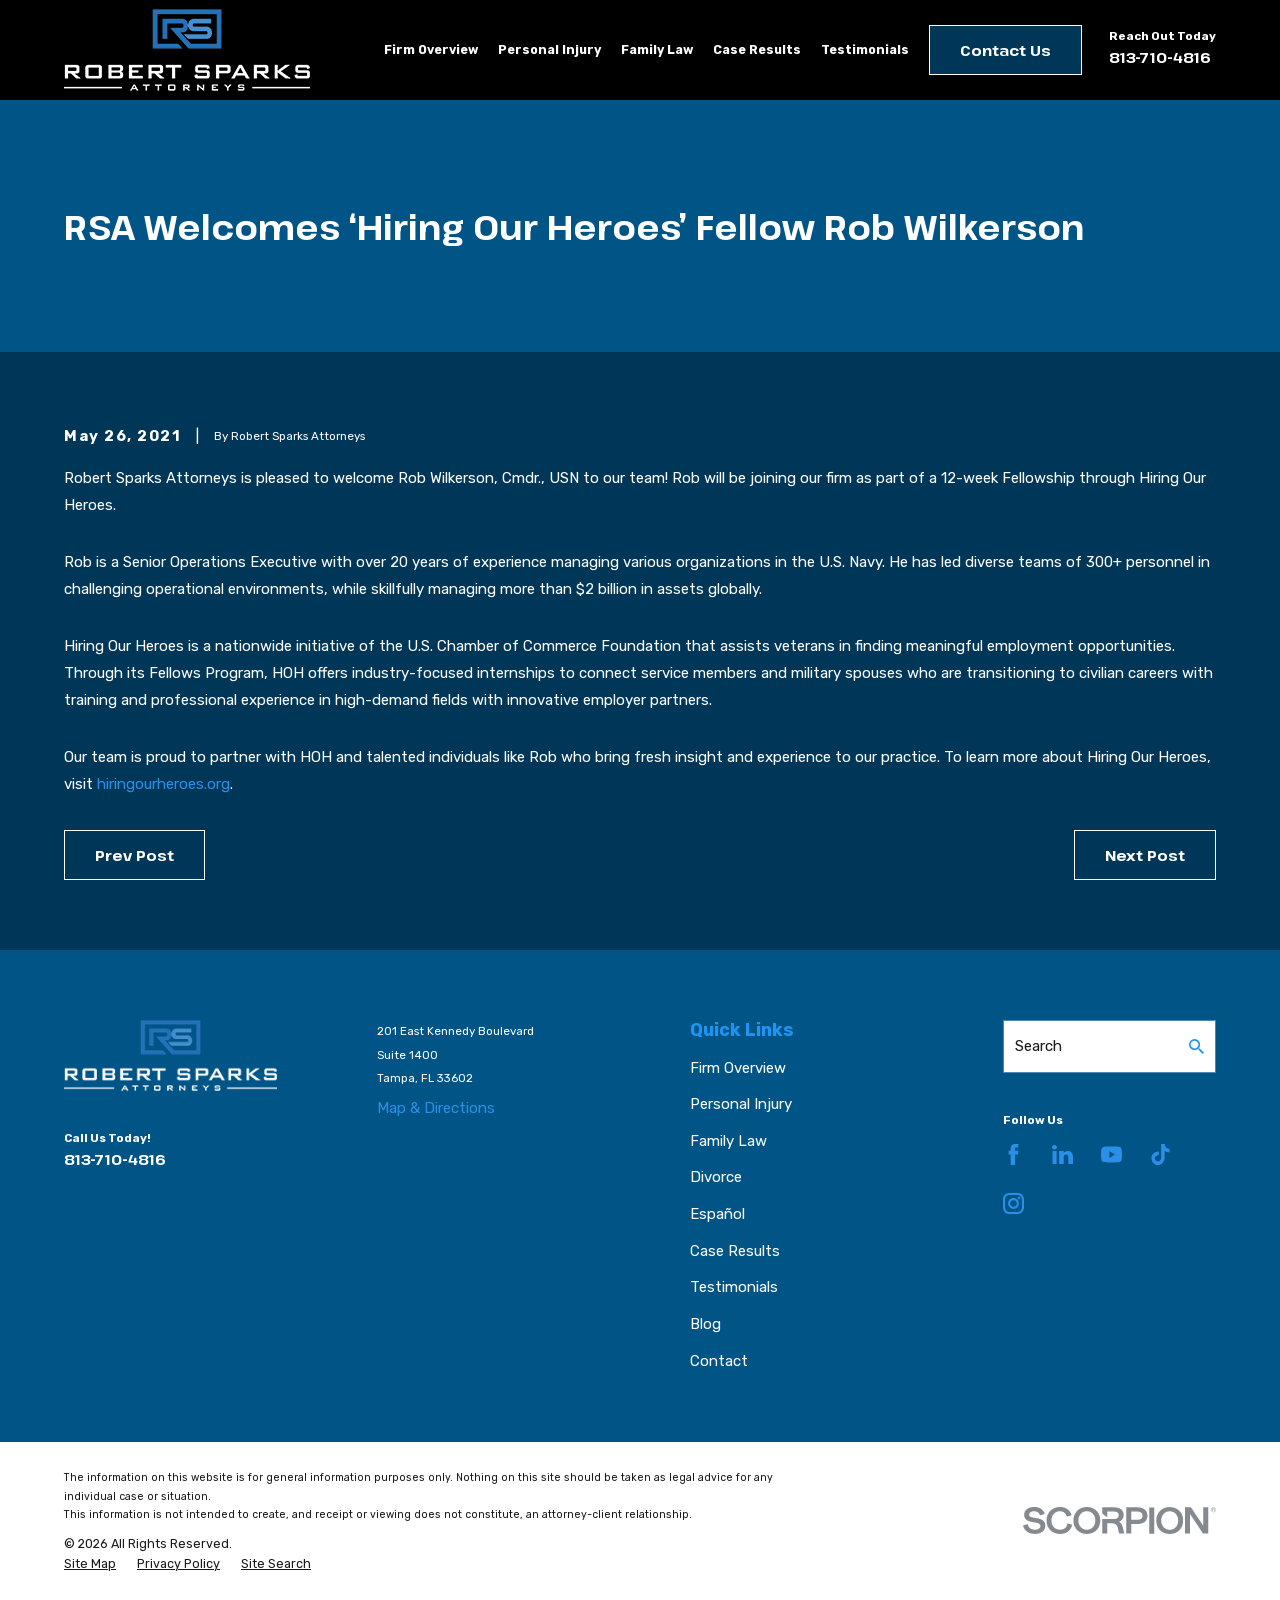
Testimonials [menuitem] (865, 49)
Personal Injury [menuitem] (549, 49)
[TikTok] (1160, 1154)
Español (717, 1214)
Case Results (735, 1251)
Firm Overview (738, 1068)
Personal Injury (741, 1104)
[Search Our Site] (1196, 1046)
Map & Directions (436, 1108)
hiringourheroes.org (163, 784)
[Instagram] (1013, 1203)
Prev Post (134, 855)
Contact (719, 1361)
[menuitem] (90, 1564)
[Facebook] (1013, 1154)
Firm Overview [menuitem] (431, 49)
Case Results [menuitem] (757, 49)
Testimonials (734, 1287)
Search (1038, 1046)
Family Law (728, 1141)
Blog (705, 1324)
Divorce (716, 1177)
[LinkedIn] (1062, 1154)
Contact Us (1005, 50)
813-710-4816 (1160, 57)
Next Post (1145, 855)
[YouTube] (1111, 1154)
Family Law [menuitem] (657, 49)
